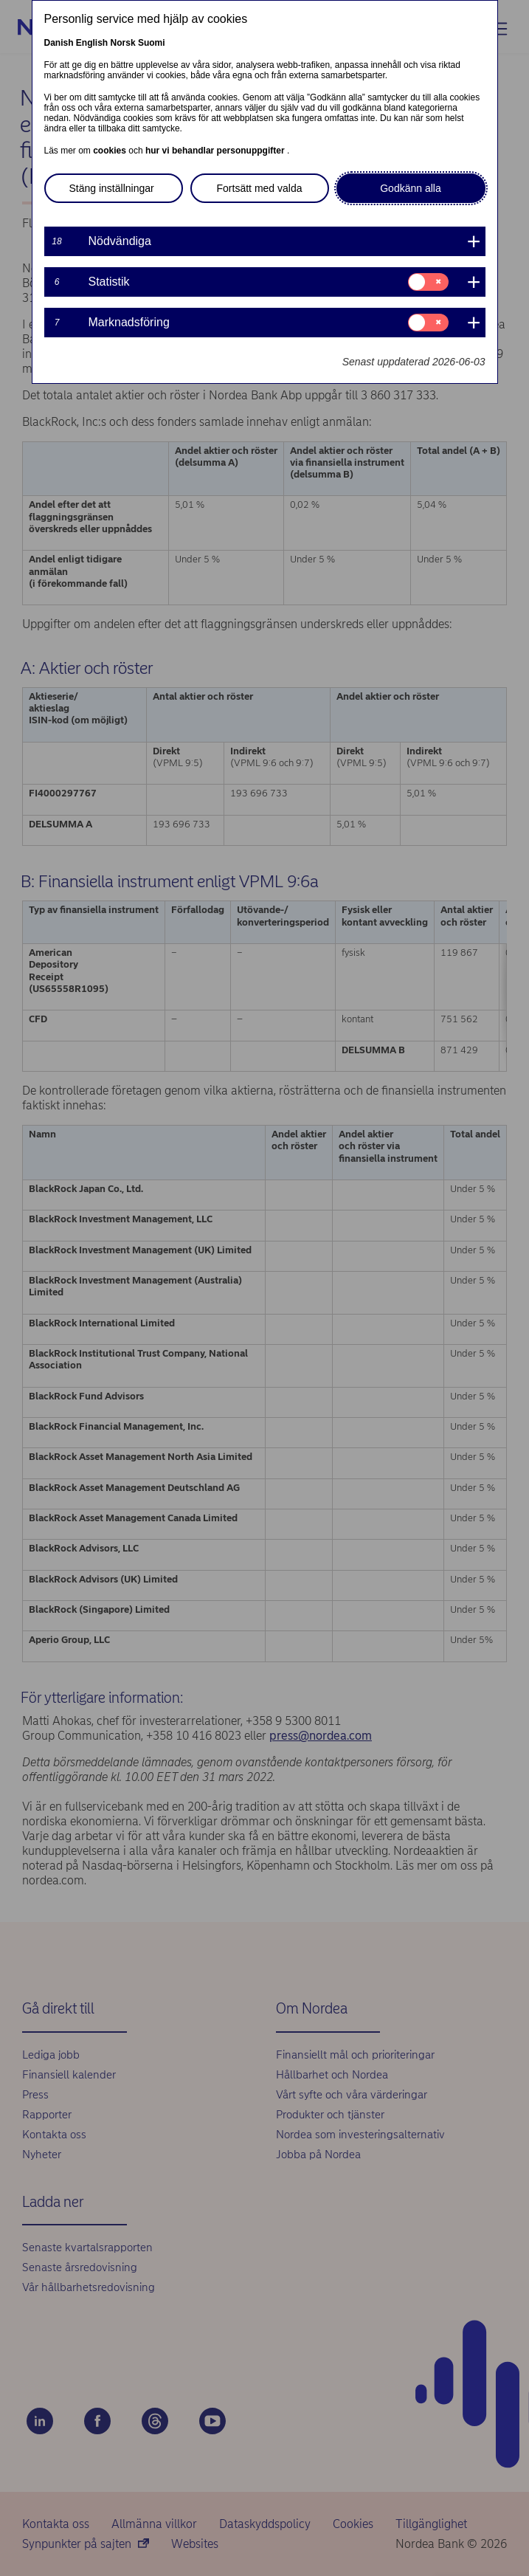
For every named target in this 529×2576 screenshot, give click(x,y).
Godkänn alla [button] (410, 188)
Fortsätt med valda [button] (259, 188)
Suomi (151, 43)
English (92, 43)
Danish (59, 43)
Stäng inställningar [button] (111, 188)
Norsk (123, 43)
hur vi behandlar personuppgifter (216, 150)
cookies (110, 150)
